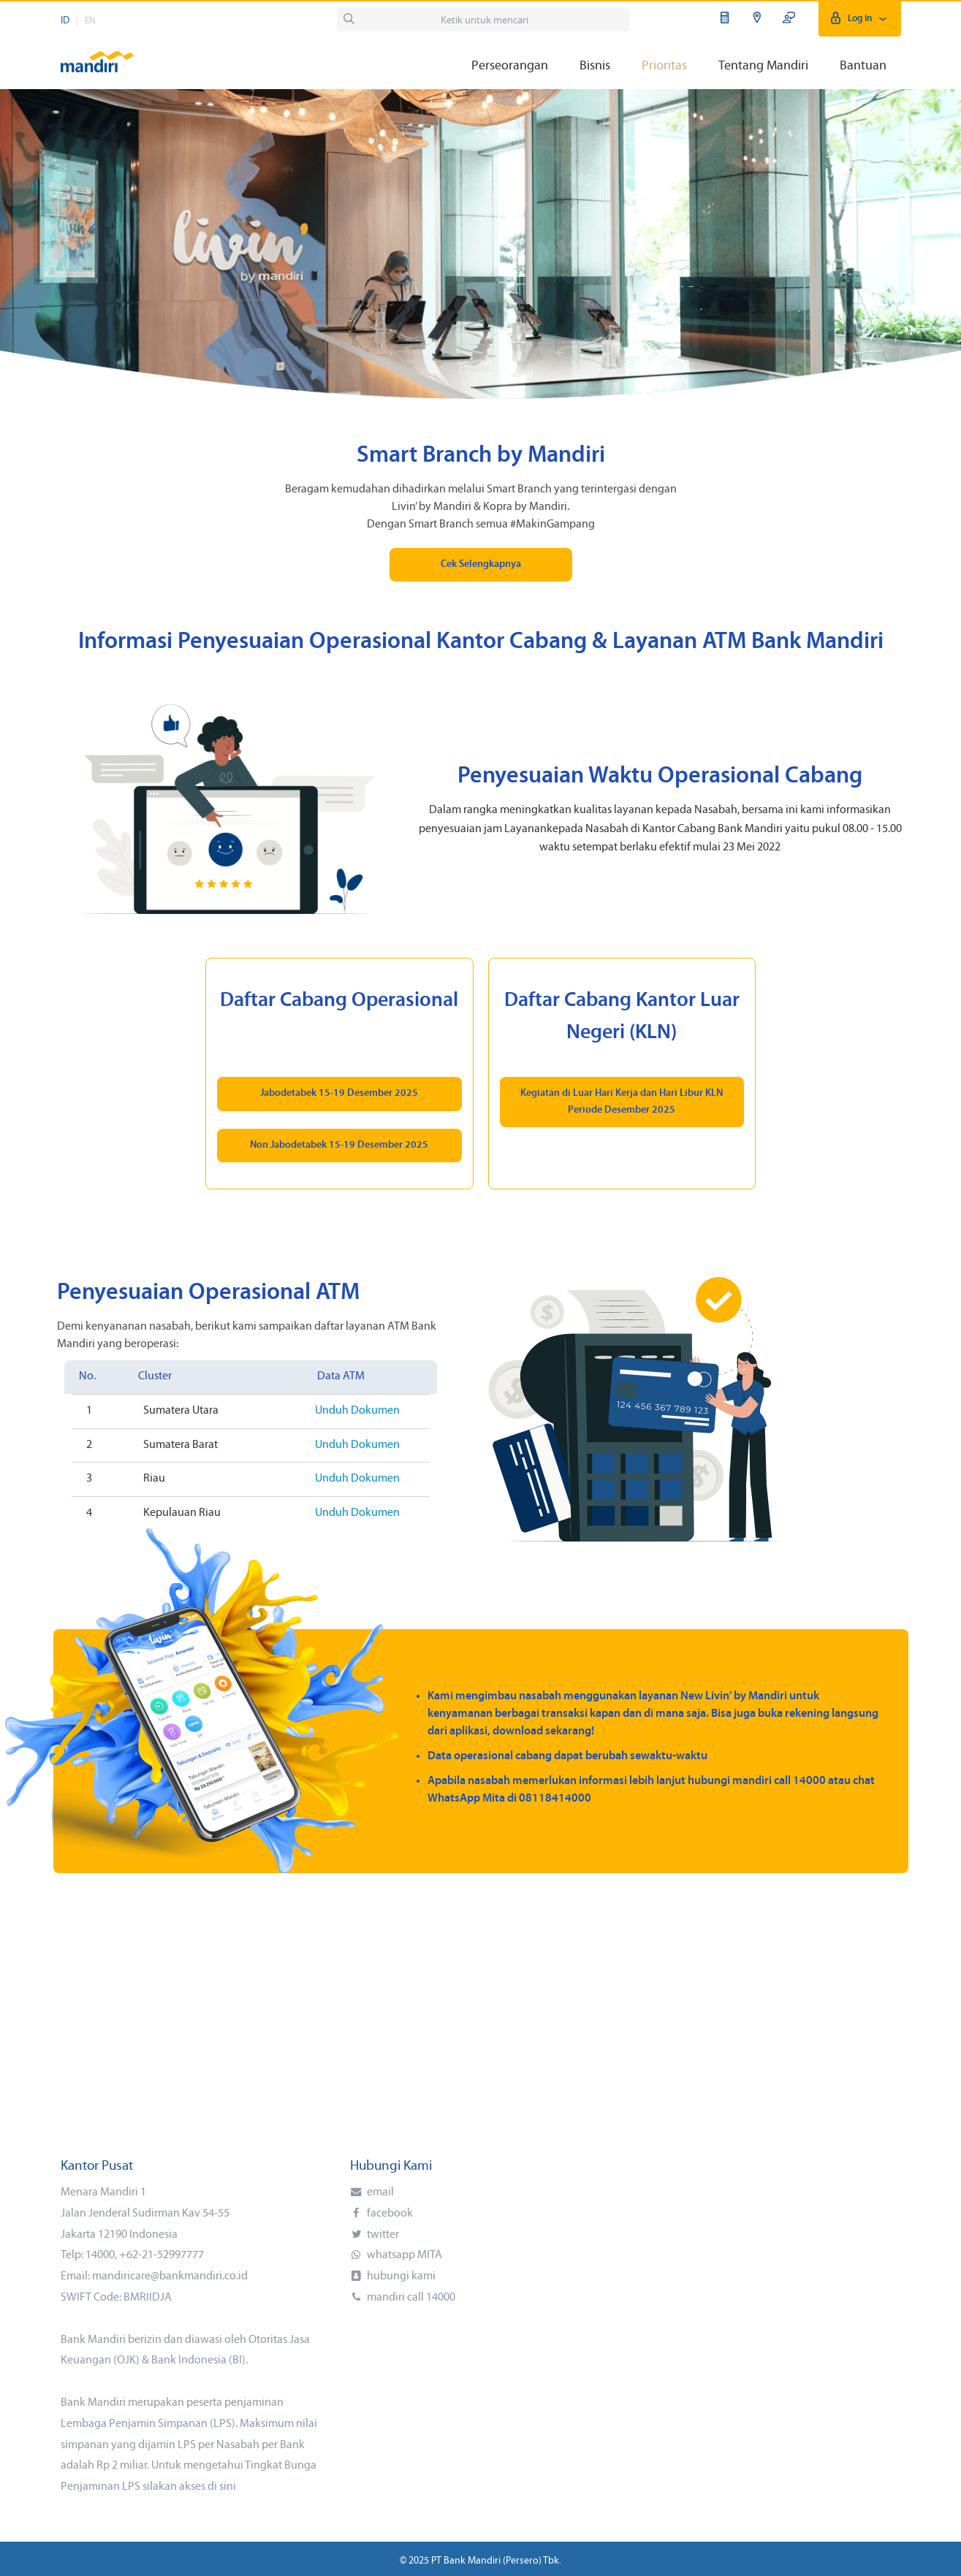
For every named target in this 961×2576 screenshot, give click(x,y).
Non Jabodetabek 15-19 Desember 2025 (339, 1145)
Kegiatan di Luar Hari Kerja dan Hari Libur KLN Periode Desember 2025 (621, 1101)
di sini (222, 2487)
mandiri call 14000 (410, 2297)
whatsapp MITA (403, 2255)
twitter (382, 2235)
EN (90, 21)
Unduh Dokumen (357, 1411)
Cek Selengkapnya (481, 564)
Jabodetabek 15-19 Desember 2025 (339, 1093)
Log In (860, 18)
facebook (389, 2213)
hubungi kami (400, 2276)
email (379, 2192)
